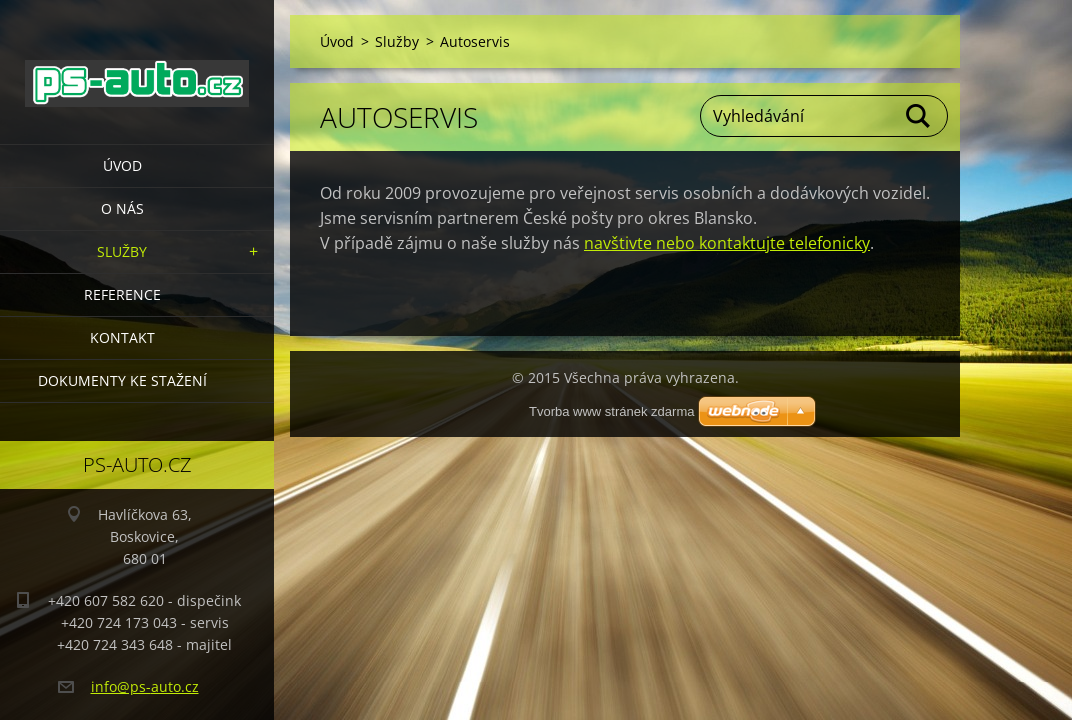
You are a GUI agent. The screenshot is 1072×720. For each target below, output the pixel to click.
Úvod (122, 165)
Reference (122, 294)
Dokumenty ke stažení (122, 380)
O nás (122, 208)
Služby (122, 251)
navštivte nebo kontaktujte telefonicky (727, 243)
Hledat (919, 116)
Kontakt (122, 337)
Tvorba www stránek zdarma (611, 411)
